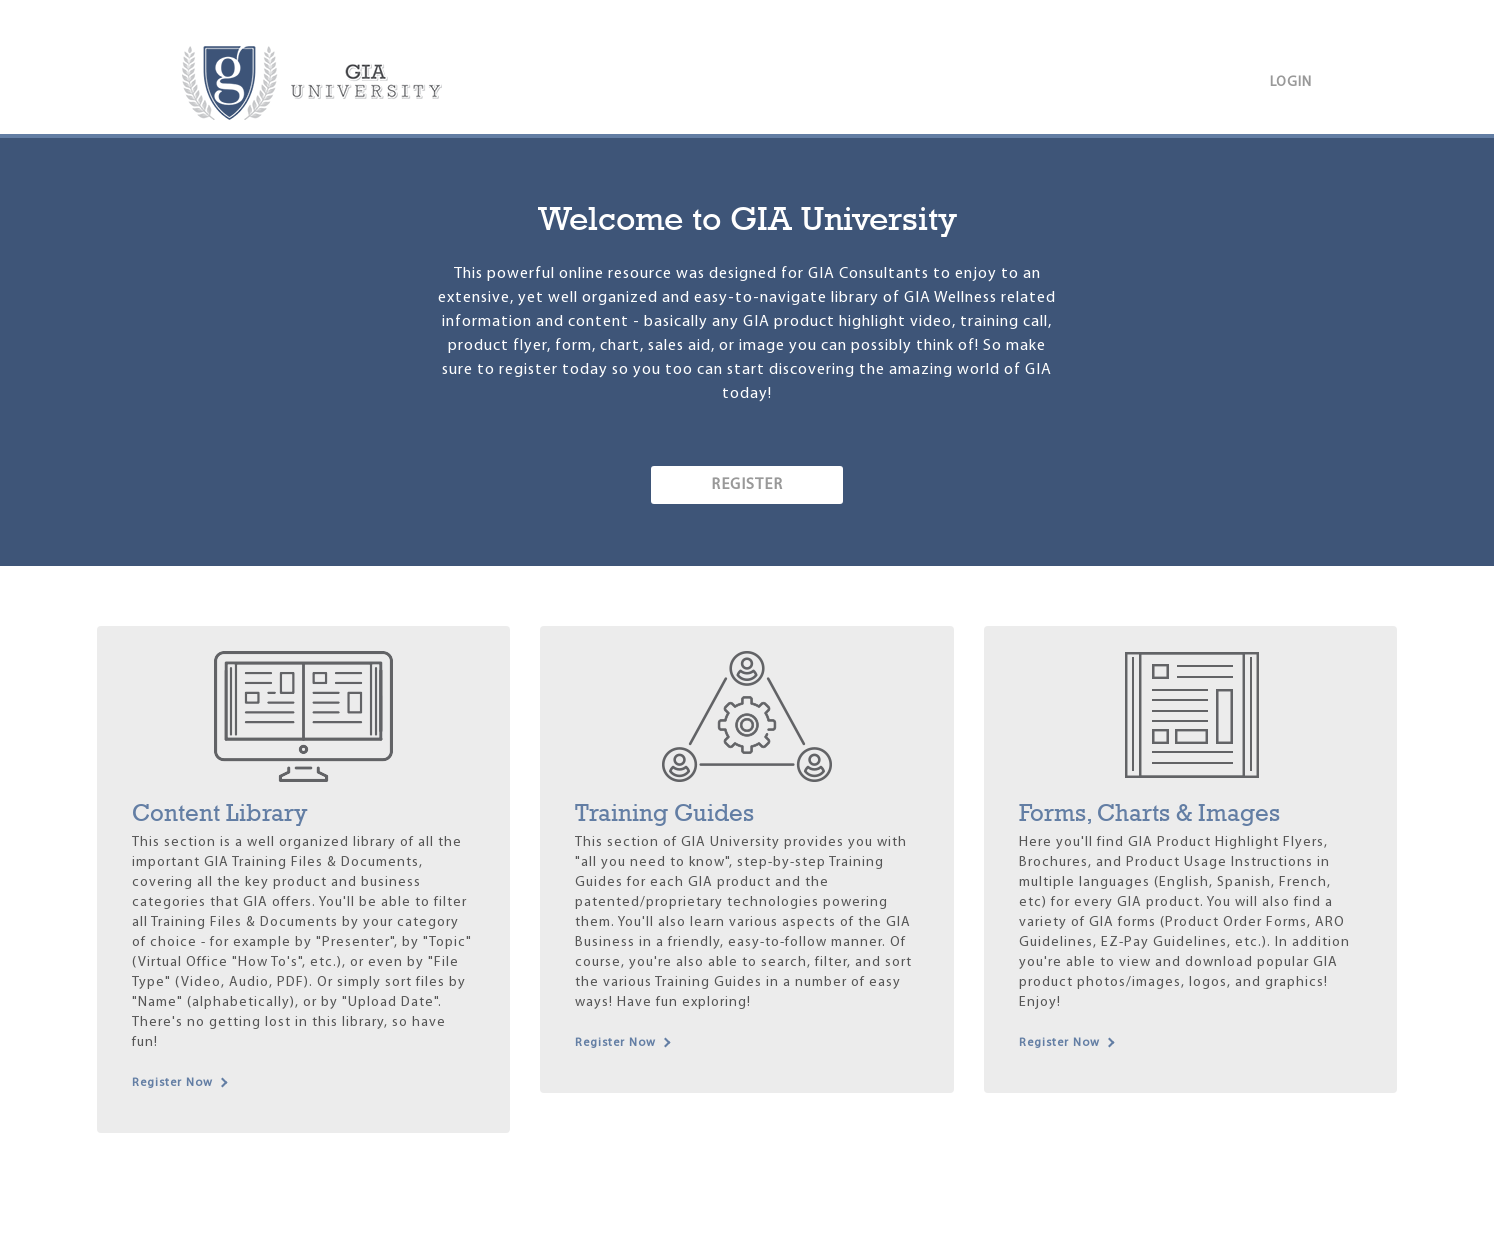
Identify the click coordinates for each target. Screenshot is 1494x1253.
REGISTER (747, 485)
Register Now (172, 1083)
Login (1291, 82)
